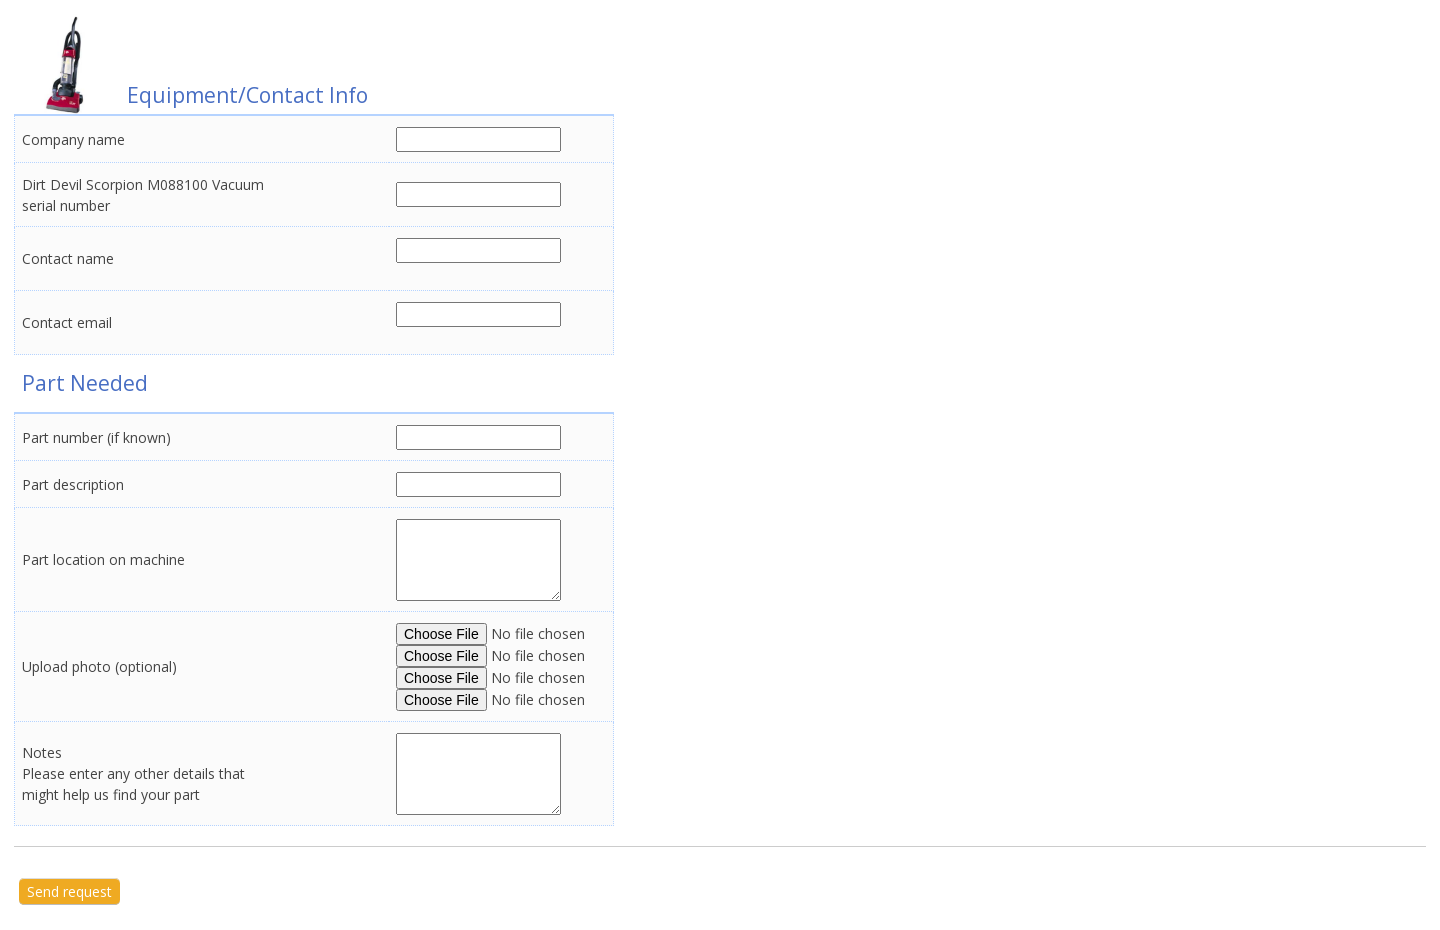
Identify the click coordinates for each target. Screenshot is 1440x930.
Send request (69, 891)
